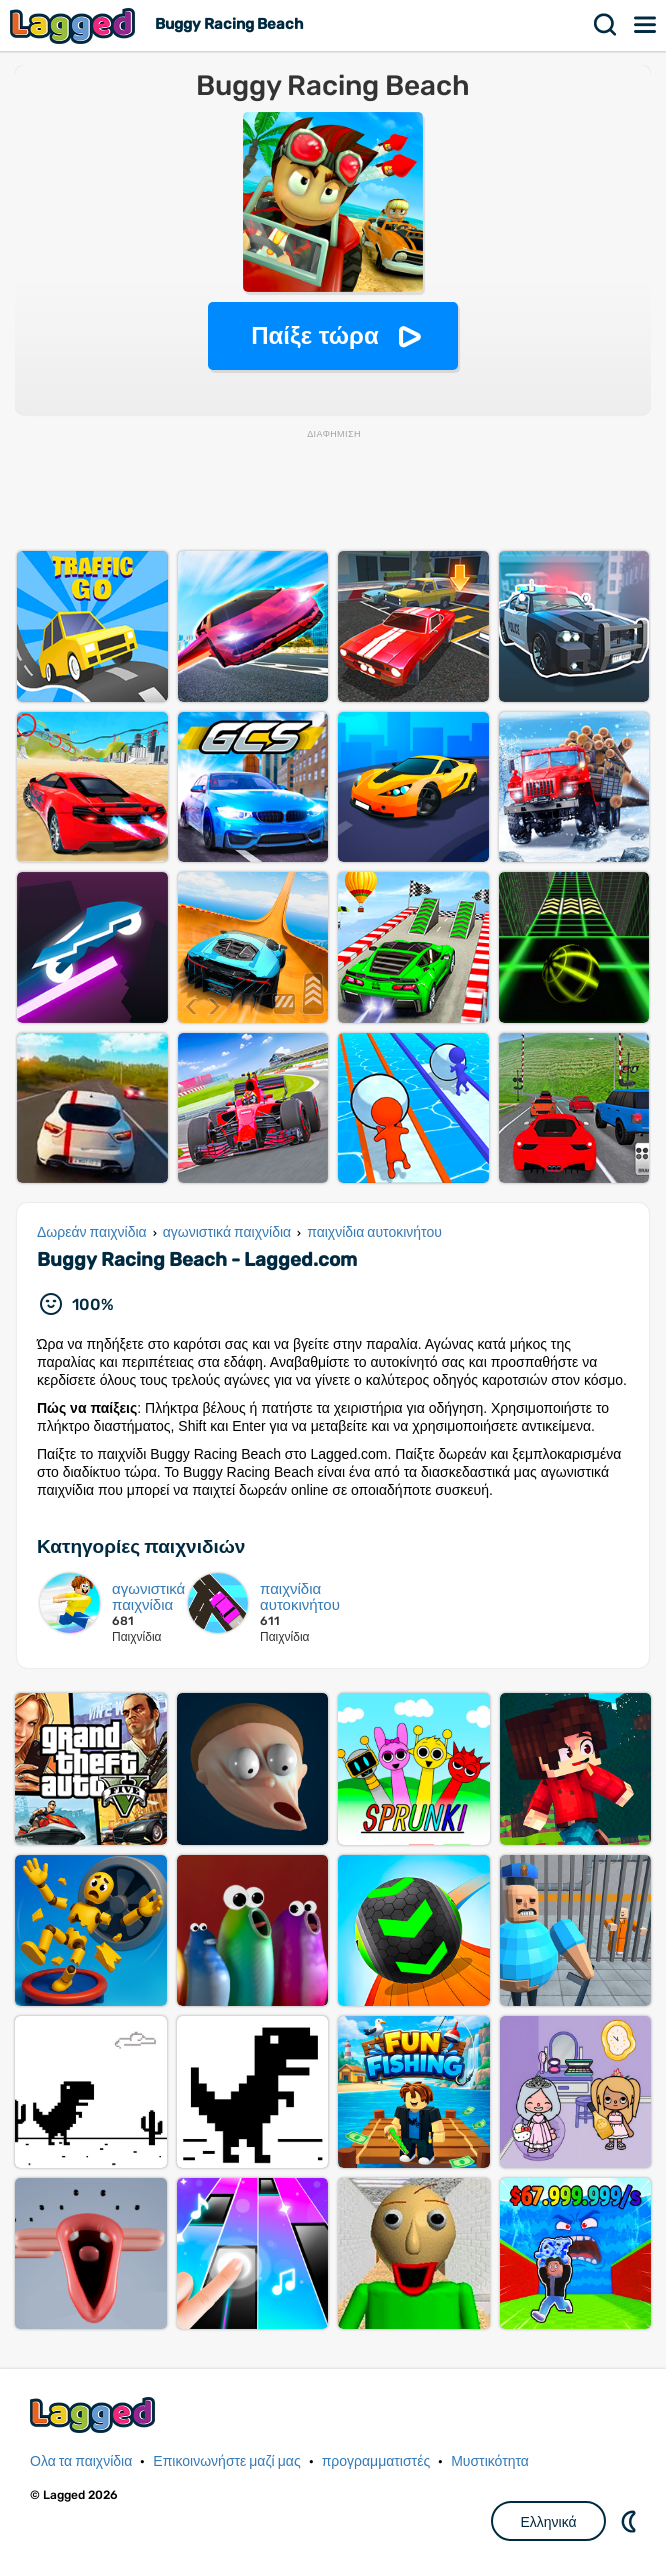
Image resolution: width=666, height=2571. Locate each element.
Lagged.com (95, 2414)
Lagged (75, 25)
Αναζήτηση (606, 25)
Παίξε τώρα (314, 335)
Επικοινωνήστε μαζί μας (226, 2461)
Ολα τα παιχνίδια (81, 2461)
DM (631, 2521)
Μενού (646, 25)
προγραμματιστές (376, 2461)
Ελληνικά (548, 2522)
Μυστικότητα (490, 2461)
